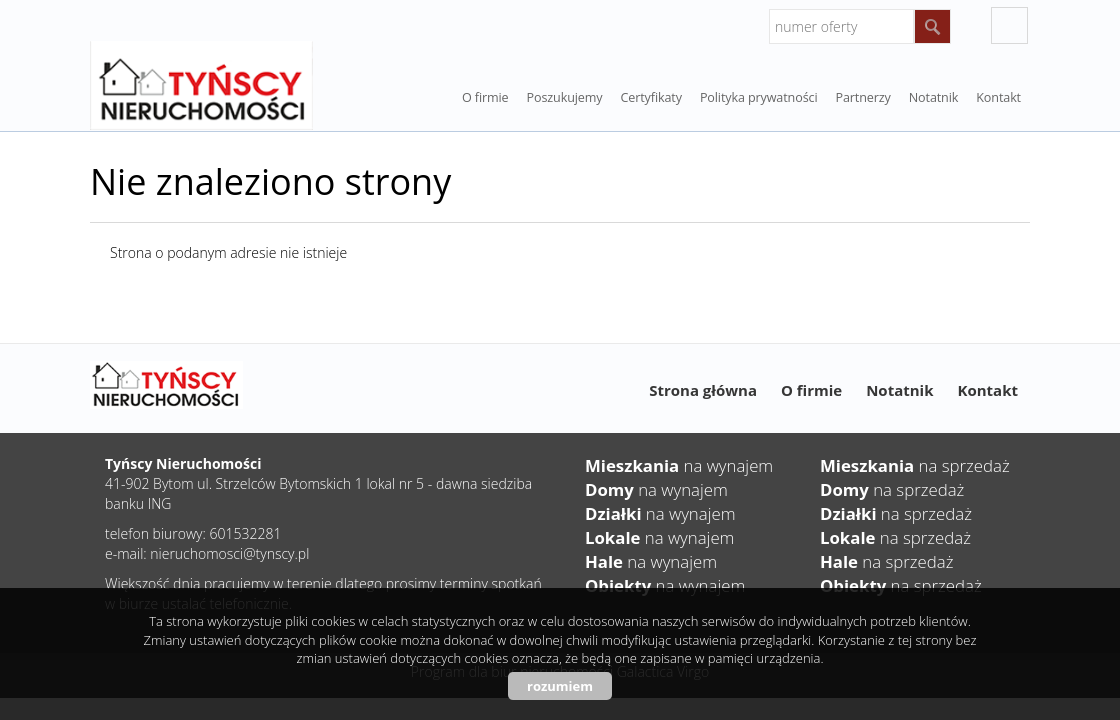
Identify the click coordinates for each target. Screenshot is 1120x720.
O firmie (485, 97)
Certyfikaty (650, 97)
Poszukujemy (565, 97)
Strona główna (703, 390)
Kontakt (998, 97)
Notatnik (899, 390)
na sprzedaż (915, 465)
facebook (1009, 25)
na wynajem (679, 465)
